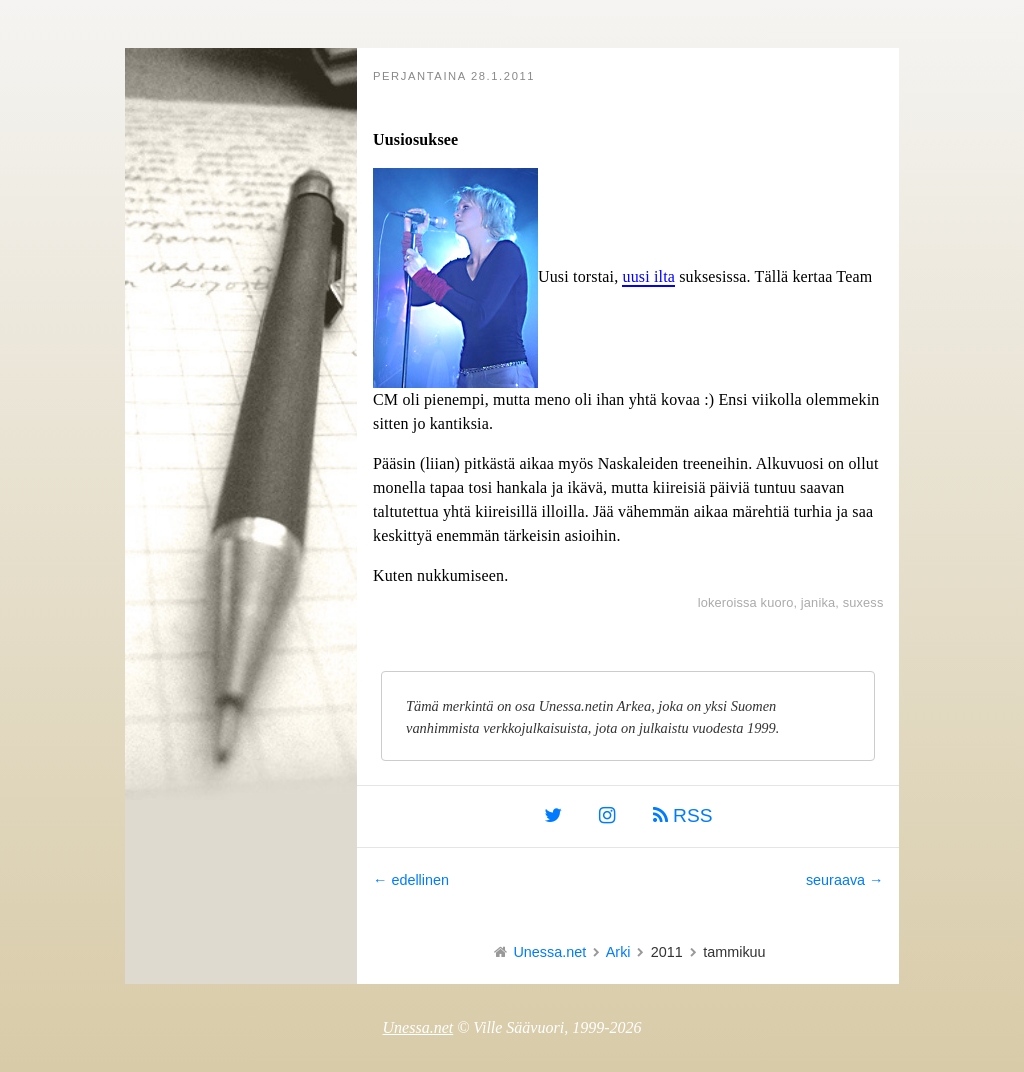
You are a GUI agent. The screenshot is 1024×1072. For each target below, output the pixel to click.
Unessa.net (549, 952)
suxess (863, 602)
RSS (683, 815)
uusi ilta (648, 276)
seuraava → (845, 880)
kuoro (777, 602)
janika (818, 602)
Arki (618, 952)
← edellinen (411, 880)
